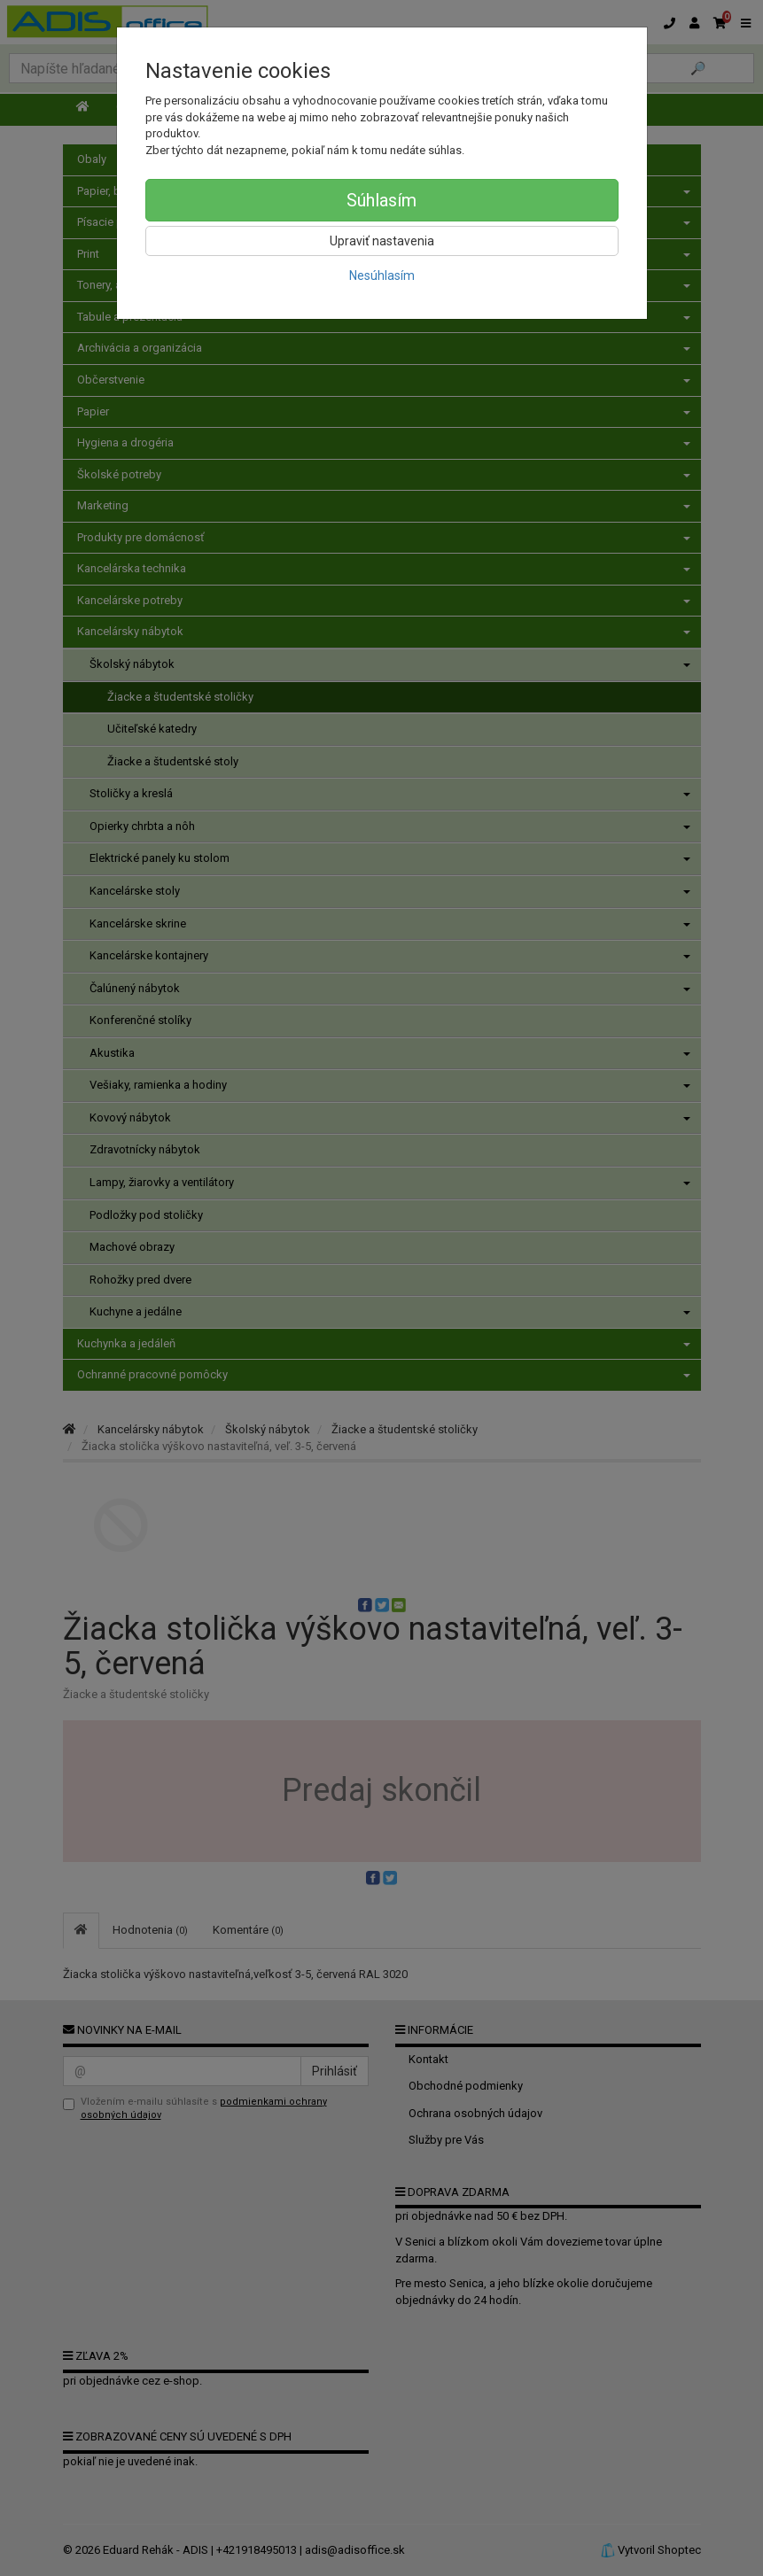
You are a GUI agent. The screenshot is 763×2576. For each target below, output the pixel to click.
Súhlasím (381, 200)
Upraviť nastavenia (382, 241)
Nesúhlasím (382, 275)
